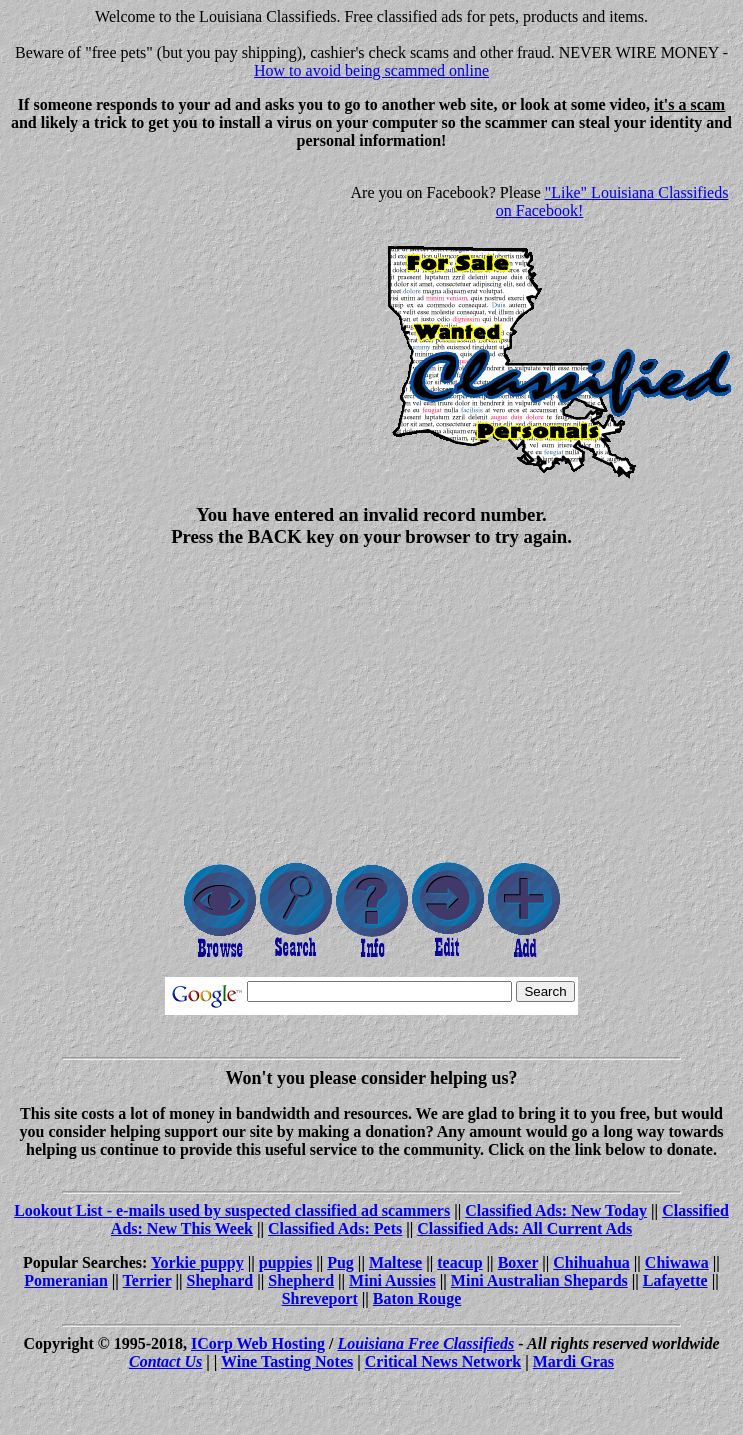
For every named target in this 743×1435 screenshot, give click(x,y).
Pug (340, 1262)
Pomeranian (66, 1280)
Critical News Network (443, 1361)
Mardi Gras (573, 1361)
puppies (285, 1262)
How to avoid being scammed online (371, 70)
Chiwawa (677, 1262)
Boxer (518, 1262)
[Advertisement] (176, 306)
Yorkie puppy (197, 1262)
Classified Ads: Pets (335, 1228)
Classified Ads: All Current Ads (524, 1228)
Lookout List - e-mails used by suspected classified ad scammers (232, 1210)
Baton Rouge (417, 1298)
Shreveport (320, 1298)
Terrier (147, 1280)
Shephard (220, 1280)
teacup (459, 1262)
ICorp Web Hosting (258, 1343)
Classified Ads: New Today (556, 1210)
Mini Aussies (392, 1280)
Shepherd (301, 1280)
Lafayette (675, 1280)
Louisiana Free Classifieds (425, 1343)
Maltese (395, 1262)
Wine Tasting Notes (287, 1361)
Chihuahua (591, 1262)
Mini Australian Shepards (539, 1280)
